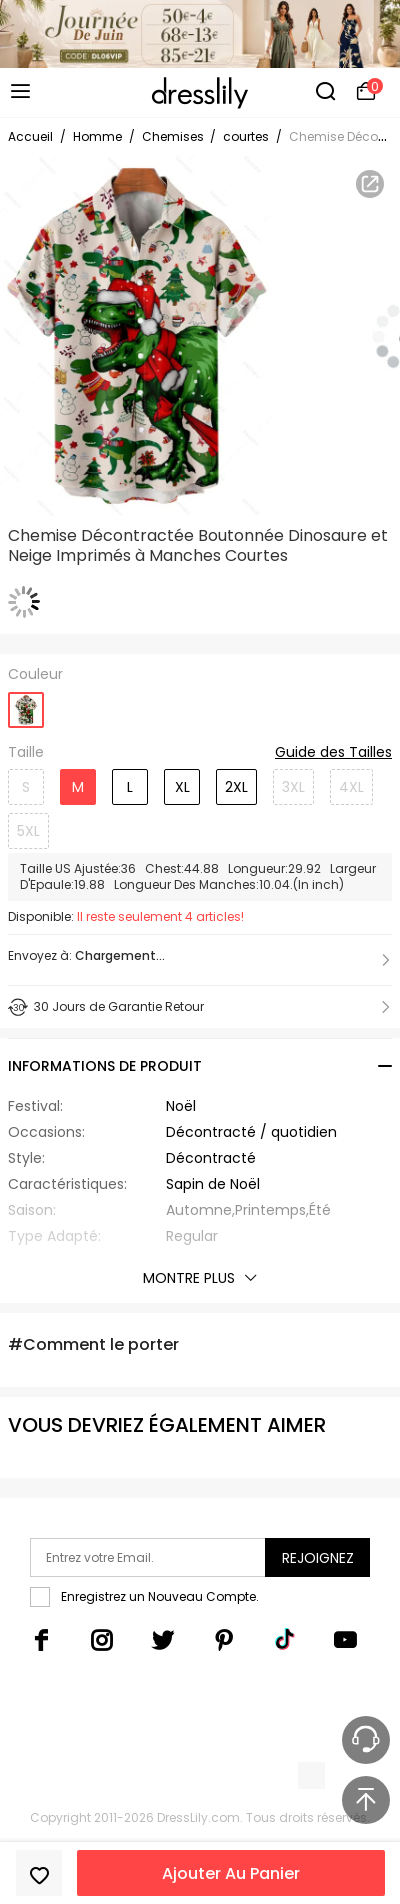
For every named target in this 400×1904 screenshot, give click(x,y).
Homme (97, 136)
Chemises (174, 136)
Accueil (30, 136)
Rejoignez (318, 1558)
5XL (28, 831)
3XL (293, 787)
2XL (236, 787)
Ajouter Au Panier (231, 1873)
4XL (351, 787)
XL (182, 787)
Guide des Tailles (333, 753)
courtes (246, 136)
